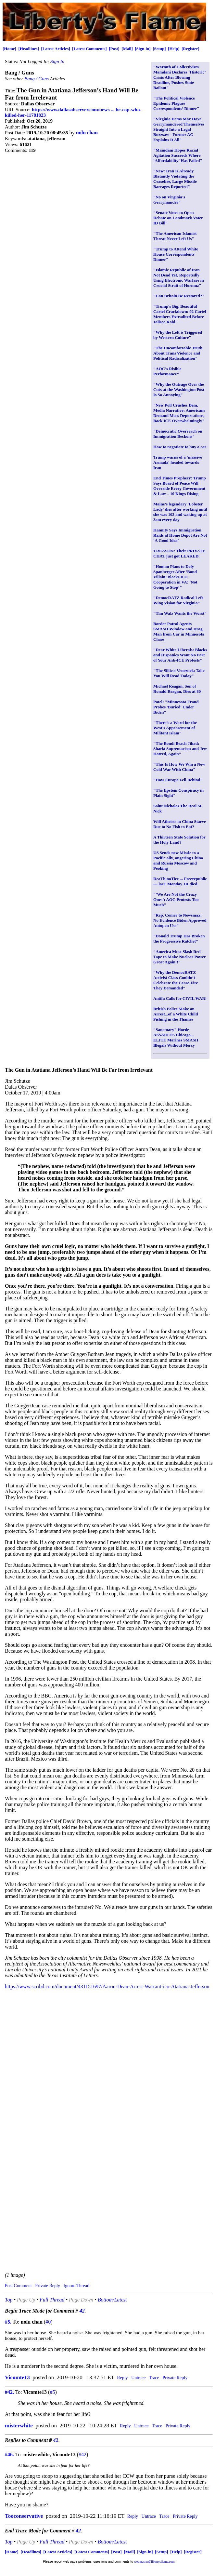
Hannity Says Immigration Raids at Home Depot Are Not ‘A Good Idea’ (180, 535)
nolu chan (87, 132)
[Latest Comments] (89, 48)
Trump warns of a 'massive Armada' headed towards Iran (177, 462)
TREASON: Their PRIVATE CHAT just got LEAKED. (179, 553)
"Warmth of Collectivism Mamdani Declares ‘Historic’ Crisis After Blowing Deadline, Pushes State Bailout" (179, 77)
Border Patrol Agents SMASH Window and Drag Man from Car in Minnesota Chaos (178, 631)
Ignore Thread (76, 2285)
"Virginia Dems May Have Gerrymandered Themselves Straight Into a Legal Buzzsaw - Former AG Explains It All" (178, 129)
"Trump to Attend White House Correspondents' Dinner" (175, 254)
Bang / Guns (36, 78)
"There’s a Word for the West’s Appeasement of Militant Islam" (175, 727)
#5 (52, 2392)
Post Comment (18, 2285)
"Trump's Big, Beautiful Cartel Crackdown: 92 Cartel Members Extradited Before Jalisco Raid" (179, 314)
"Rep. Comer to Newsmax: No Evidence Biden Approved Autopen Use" (179, 920)
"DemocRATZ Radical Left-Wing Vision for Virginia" (178, 600)
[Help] (173, 48)
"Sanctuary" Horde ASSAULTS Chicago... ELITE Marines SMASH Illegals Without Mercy (175, 1037)
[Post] (114, 48)
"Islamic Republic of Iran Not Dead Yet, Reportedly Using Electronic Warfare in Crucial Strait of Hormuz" (178, 277)
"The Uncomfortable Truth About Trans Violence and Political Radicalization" (177, 353)
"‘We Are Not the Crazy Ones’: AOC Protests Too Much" (176, 899)
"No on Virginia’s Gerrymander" (169, 200)
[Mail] (127, 48)
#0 (48, 2322)
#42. (9, 2392)
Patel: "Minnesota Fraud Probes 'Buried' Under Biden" (175, 707)
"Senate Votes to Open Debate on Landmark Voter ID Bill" (178, 217)
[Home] (9, 48)
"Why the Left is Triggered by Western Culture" (177, 335)
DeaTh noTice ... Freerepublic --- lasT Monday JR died (180, 881)
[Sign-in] (142, 48)
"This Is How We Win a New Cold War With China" (179, 767)
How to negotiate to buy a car (179, 446)
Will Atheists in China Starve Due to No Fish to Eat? (179, 824)
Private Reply (47, 2285)
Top (8, 2299)
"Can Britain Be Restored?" (179, 295)
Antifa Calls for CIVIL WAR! (180, 998)
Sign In (57, 61)
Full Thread (52, 2299)
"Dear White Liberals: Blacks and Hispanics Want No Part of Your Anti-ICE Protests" (180, 655)
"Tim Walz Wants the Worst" (180, 613)
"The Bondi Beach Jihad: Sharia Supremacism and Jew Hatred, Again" (180, 748)
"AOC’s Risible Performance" (167, 371)
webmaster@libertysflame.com (154, 2561)
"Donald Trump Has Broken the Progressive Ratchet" (179, 938)
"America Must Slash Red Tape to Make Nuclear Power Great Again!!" (179, 956)
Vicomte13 (17, 2377)
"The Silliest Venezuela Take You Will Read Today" (179, 673)
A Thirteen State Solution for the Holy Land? (179, 840)
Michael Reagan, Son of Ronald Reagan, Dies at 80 (177, 689)
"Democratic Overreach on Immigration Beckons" (177, 434)
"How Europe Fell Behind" (178, 779)
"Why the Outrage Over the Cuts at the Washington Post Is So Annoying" (178, 389)
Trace (154, 2377)
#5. (8, 2322)
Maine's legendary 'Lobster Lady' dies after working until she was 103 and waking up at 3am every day (180, 512)
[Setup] (159, 48)
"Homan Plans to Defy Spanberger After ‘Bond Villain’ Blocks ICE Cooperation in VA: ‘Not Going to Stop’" (175, 577)
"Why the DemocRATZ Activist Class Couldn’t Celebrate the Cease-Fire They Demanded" (175, 980)
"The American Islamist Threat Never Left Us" (175, 236)
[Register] (190, 48)
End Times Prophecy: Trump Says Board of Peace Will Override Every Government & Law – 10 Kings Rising (179, 486)
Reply (122, 2377)
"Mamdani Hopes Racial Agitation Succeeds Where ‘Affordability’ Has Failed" (177, 155)
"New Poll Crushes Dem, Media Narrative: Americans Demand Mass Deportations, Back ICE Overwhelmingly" (179, 413)
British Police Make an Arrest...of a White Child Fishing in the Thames (175, 1014)
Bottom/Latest (112, 2299)
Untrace (138, 2377)
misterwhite (19, 2425)
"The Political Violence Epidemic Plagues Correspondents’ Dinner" (176, 103)
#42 (82, 2454)
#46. (9, 2454)
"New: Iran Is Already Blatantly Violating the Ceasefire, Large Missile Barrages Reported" (175, 178)
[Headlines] (28, 48)
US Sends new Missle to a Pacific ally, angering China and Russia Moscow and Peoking (178, 860)
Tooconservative (24, 2516)
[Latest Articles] (55, 48)
